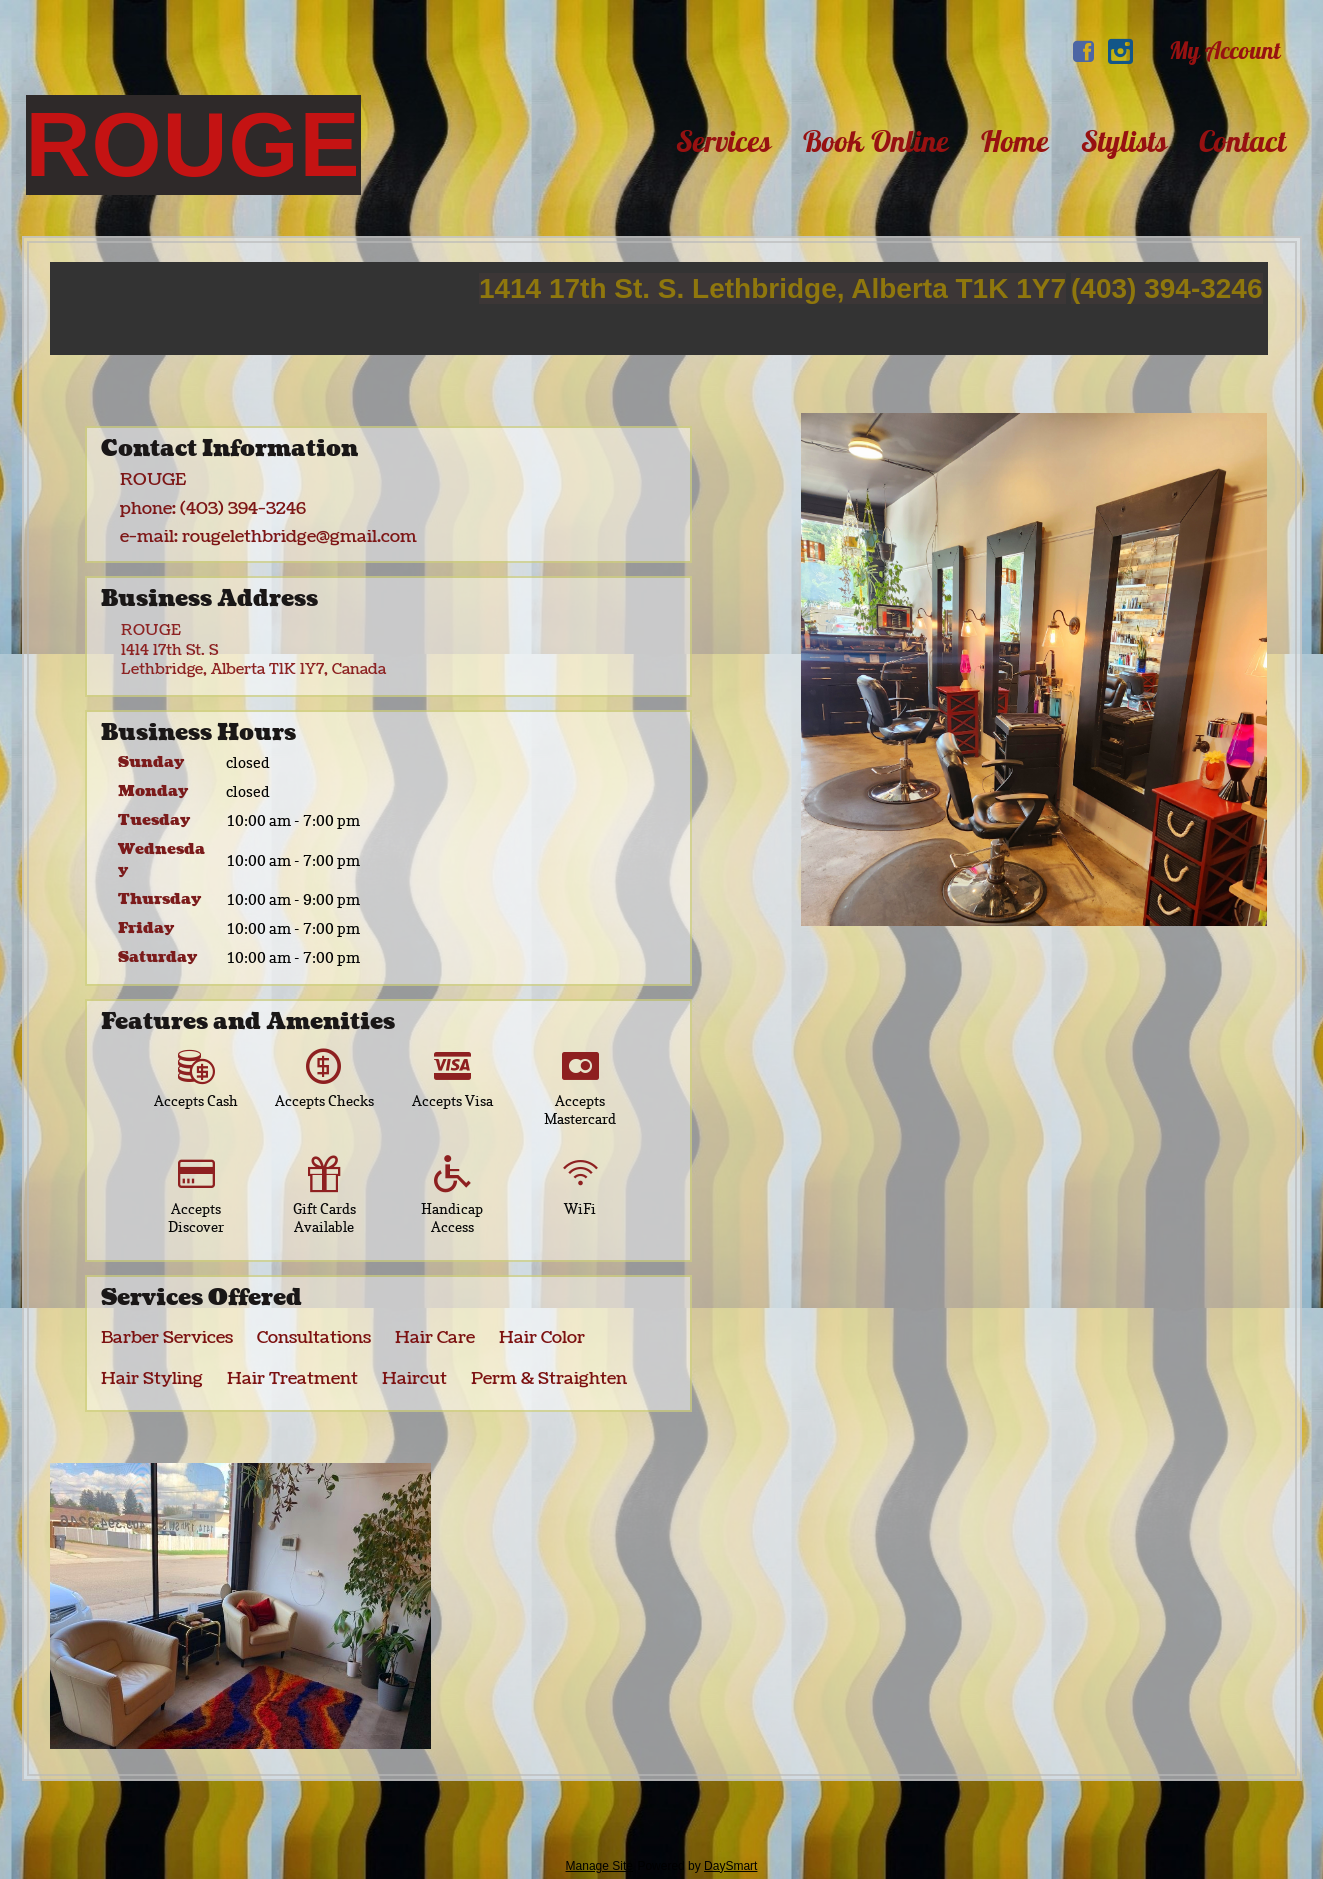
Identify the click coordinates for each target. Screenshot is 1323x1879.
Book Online (876, 141)
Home (1015, 141)
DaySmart (730, 1866)
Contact (1242, 141)
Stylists (1124, 141)
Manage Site (599, 1866)
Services (723, 141)
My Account (1224, 50)
